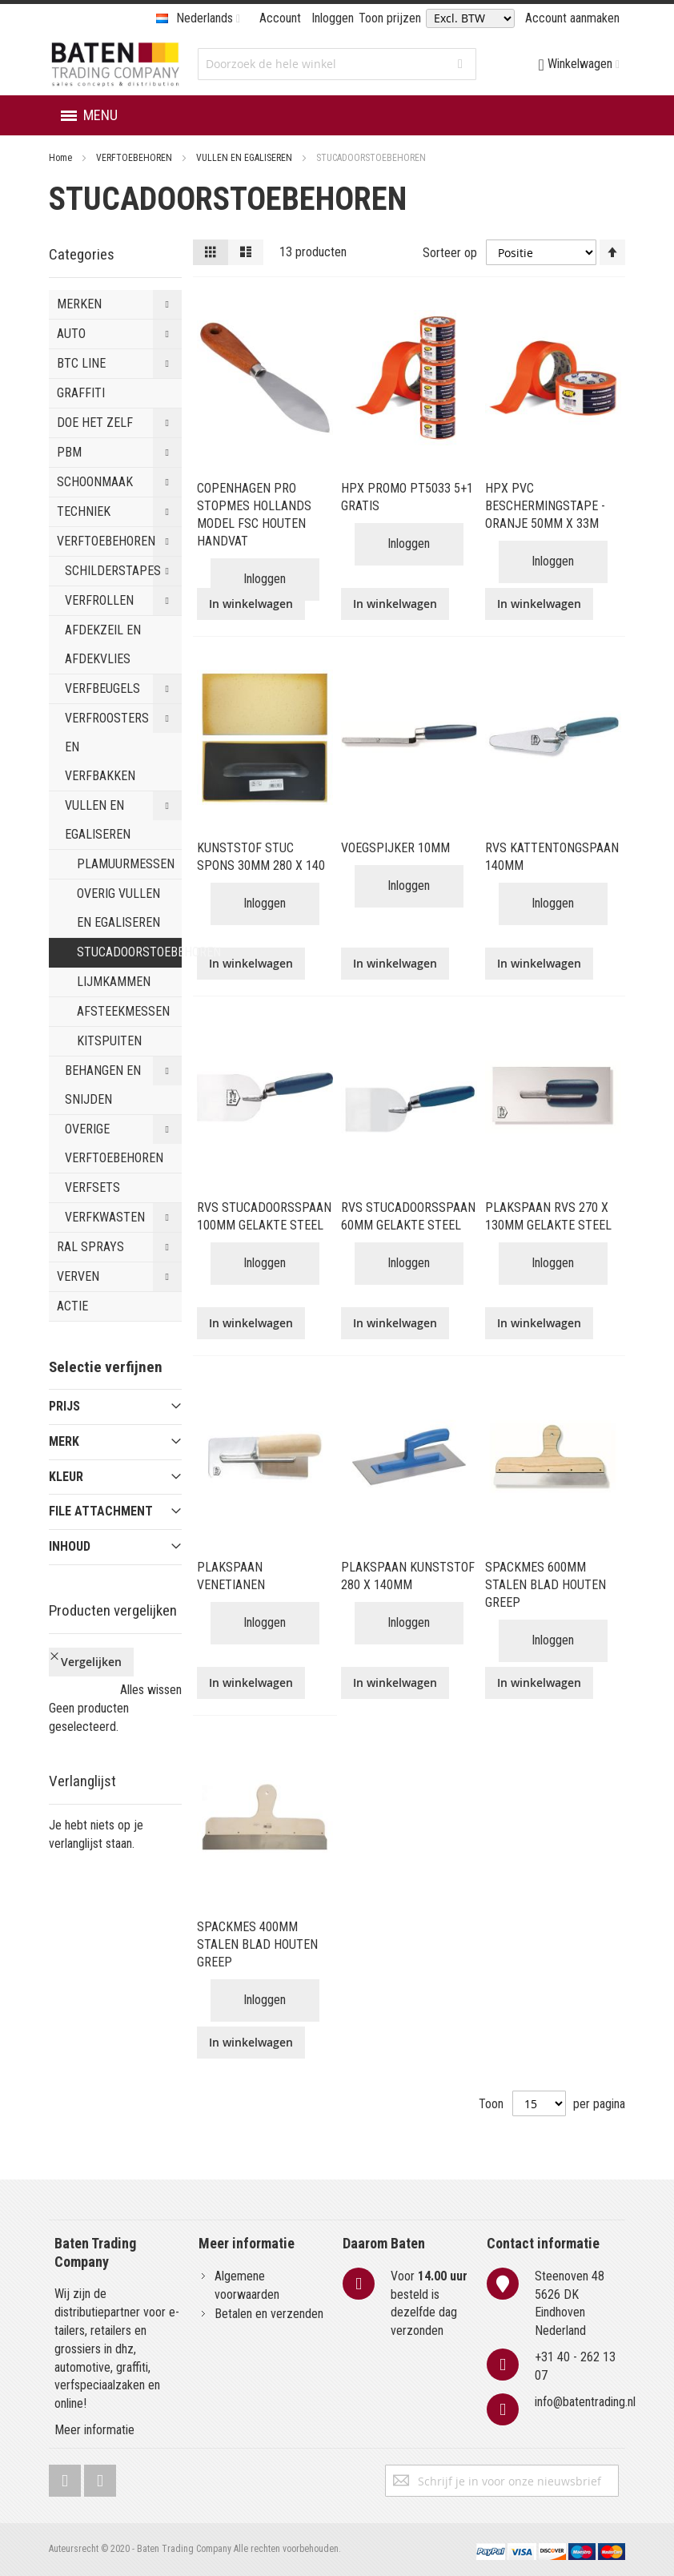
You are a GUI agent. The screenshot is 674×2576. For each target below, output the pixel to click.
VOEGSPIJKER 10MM (395, 847)
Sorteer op (450, 252)
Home (61, 157)
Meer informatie (94, 2429)
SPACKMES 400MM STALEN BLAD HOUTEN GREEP (257, 1944)
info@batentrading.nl (585, 2401)
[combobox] (337, 64)
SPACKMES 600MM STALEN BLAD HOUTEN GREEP (545, 1585)
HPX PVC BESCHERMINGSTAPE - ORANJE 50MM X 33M (545, 506)
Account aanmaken (572, 18)
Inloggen (332, 18)
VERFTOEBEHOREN (135, 157)
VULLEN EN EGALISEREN (245, 157)
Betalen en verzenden (269, 2313)
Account (280, 18)
